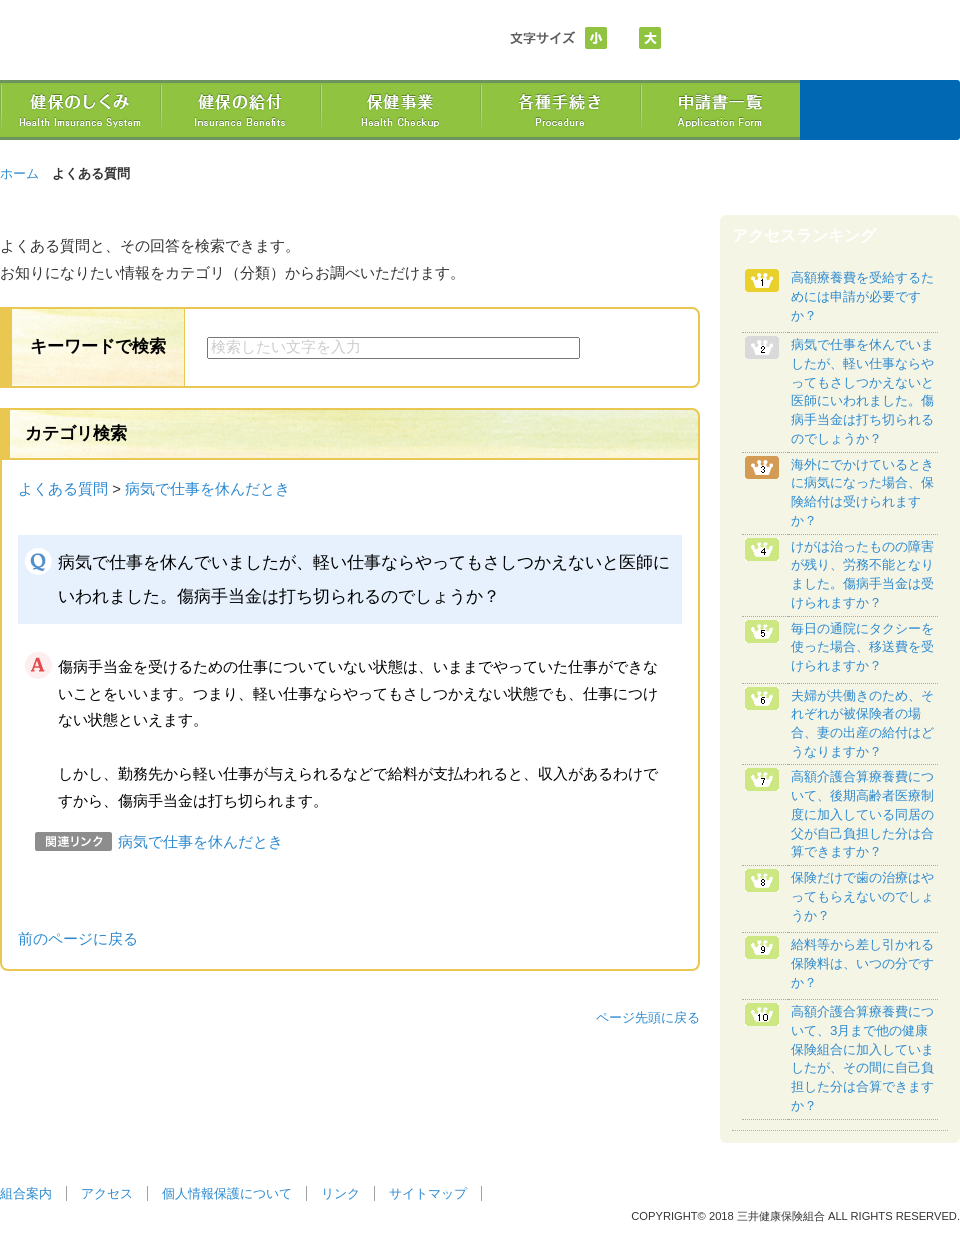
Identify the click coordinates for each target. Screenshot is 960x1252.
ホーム (19, 173)
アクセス (107, 1193)
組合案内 (26, 1193)
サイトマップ (428, 1193)
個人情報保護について (227, 1193)
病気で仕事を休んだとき (207, 489)
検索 (628, 348)
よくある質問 (63, 489)
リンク (340, 1193)
